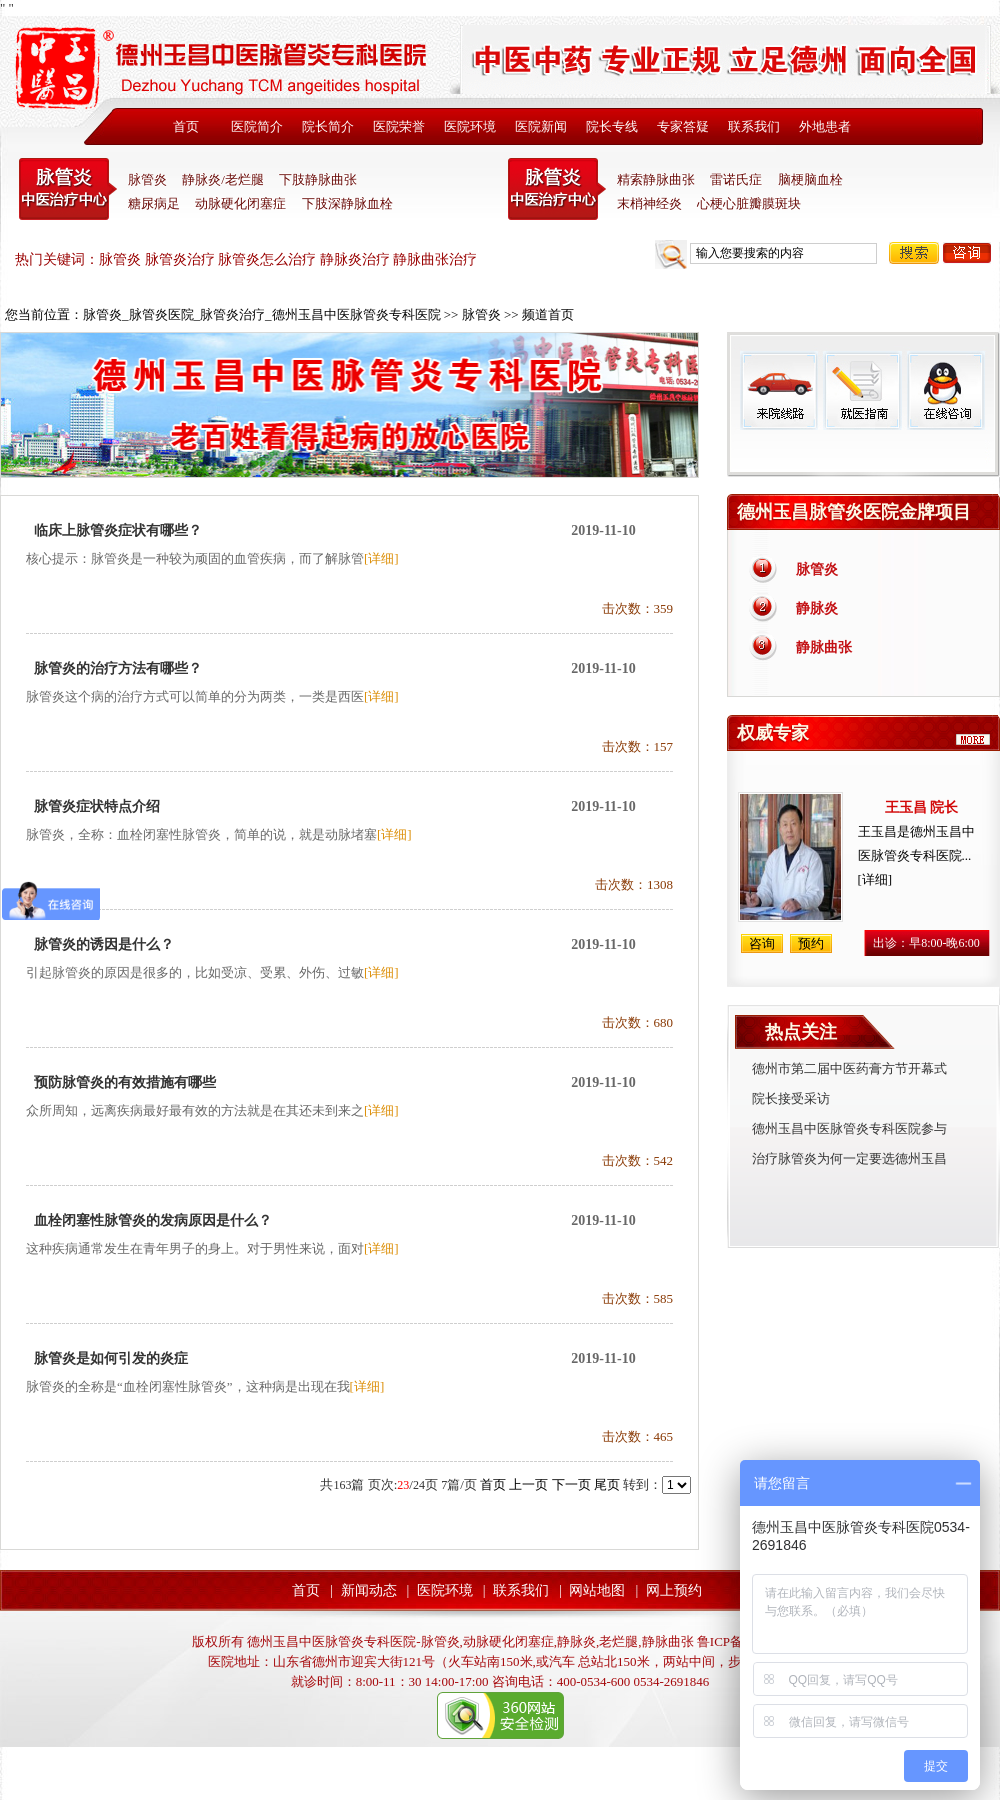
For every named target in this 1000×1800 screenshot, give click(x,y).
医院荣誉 (399, 126)
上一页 (528, 1484)
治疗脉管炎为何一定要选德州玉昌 (849, 1158)
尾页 (607, 1484)
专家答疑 (683, 126)
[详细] (381, 558)
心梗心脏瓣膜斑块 (749, 203)
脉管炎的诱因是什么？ (104, 944)
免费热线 (863, 453)
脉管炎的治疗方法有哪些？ (118, 668)
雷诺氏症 (736, 179)
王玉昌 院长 (922, 807)
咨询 (967, 253)
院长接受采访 (791, 1098)
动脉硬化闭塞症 (240, 203)
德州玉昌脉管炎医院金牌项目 (854, 512)
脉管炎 (147, 179)
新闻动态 (369, 1590)
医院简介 (257, 126)
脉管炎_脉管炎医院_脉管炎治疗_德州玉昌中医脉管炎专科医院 (262, 314)
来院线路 (779, 390)
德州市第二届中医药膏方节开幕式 (849, 1068)
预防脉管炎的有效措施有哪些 (125, 1082)
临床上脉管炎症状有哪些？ (118, 530)
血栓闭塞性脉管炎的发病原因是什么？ (153, 1220)
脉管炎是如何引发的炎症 (111, 1358)
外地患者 (825, 126)
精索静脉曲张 (656, 179)
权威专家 (773, 733)
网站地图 (597, 1590)
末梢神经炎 (649, 203)
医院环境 (470, 126)
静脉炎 (817, 608)
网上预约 (674, 1590)
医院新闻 (541, 126)
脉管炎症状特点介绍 (97, 806)
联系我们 (754, 126)
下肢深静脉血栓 (347, 203)
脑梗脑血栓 (810, 179)
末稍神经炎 (557, 189)
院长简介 (328, 126)
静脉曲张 (824, 647)
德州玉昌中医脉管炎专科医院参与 (849, 1128)
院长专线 (612, 126)
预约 (811, 943)
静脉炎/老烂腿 (223, 179)
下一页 (571, 1484)
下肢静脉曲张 (318, 179)
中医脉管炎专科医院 (68, 189)
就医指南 (862, 390)
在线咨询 (945, 390)
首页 (186, 126)
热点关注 (801, 1032)
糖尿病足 (154, 203)
